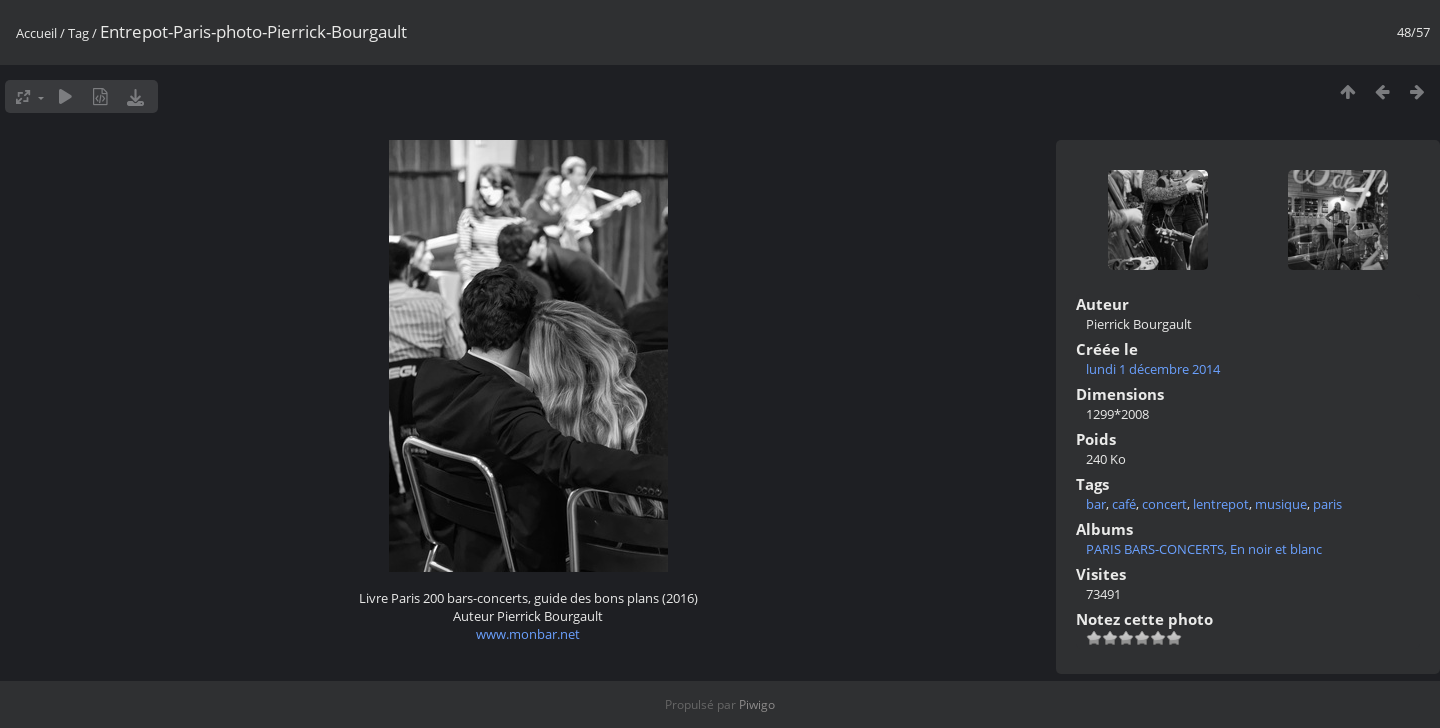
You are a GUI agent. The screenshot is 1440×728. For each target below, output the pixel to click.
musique (1281, 504)
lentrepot (1221, 504)
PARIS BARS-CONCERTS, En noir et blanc (1204, 549)
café (1124, 504)
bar (1096, 504)
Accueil (36, 33)
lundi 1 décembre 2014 (1153, 369)
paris (1327, 504)
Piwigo (757, 704)
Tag (78, 33)
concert (1164, 504)
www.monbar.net (528, 634)
